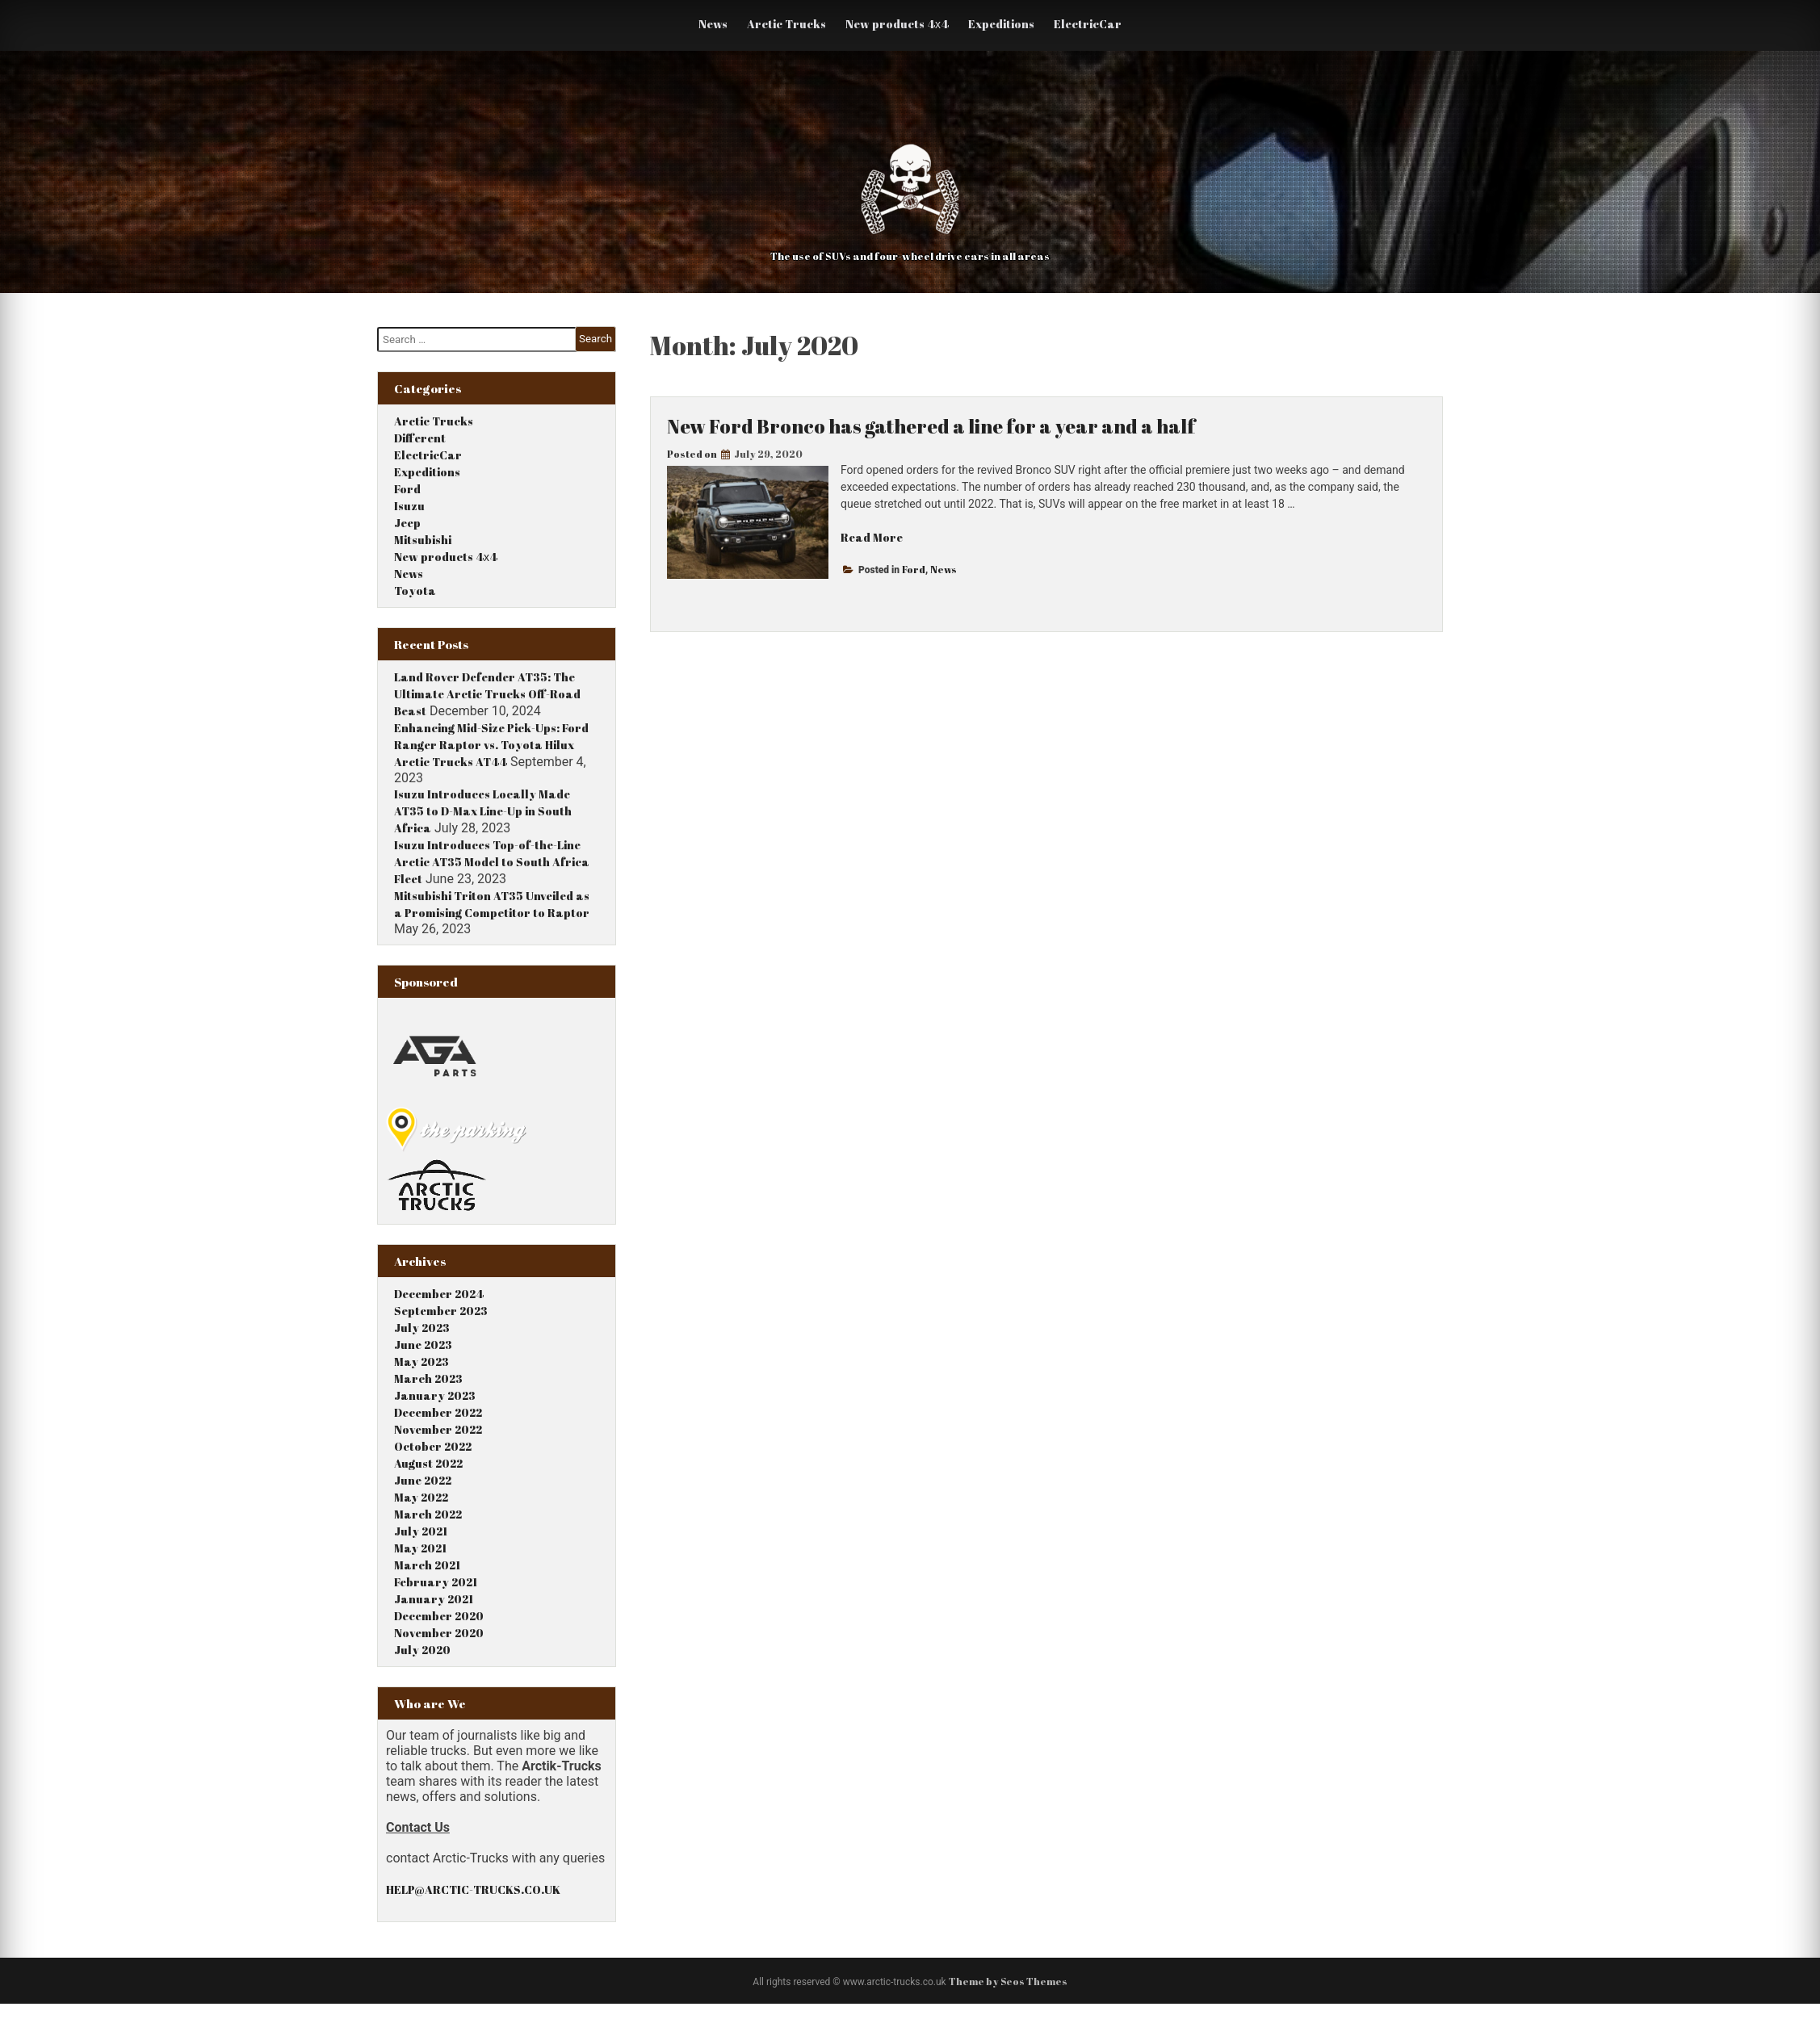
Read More (872, 537)
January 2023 (435, 1395)
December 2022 (438, 1412)
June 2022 (422, 1480)
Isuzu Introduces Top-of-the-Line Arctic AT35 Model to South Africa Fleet (491, 861)
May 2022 (421, 1497)
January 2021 (433, 1599)
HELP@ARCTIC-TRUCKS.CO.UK (473, 1889)
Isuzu (409, 505)
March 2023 (428, 1378)
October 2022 (433, 1446)
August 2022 (428, 1463)
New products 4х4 (897, 23)
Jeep (407, 522)
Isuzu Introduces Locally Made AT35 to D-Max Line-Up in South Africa (483, 811)
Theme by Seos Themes (1008, 1981)
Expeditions (1001, 23)
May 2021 (420, 1548)
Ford (913, 569)
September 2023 (441, 1310)
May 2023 (421, 1361)
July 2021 (420, 1531)
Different (420, 438)
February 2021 (435, 1582)
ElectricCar (1088, 23)
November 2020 (439, 1632)
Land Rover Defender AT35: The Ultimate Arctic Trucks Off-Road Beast (487, 693)
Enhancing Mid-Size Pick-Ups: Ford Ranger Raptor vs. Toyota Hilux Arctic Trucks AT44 (491, 744)
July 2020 (422, 1649)
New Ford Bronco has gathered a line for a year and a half (931, 426)
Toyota (415, 590)
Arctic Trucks (786, 23)
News (713, 23)
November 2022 (438, 1429)
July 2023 (422, 1327)
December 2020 (439, 1615)
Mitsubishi (422, 539)
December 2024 (439, 1293)
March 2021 (427, 1565)
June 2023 (423, 1344)
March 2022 (428, 1514)
